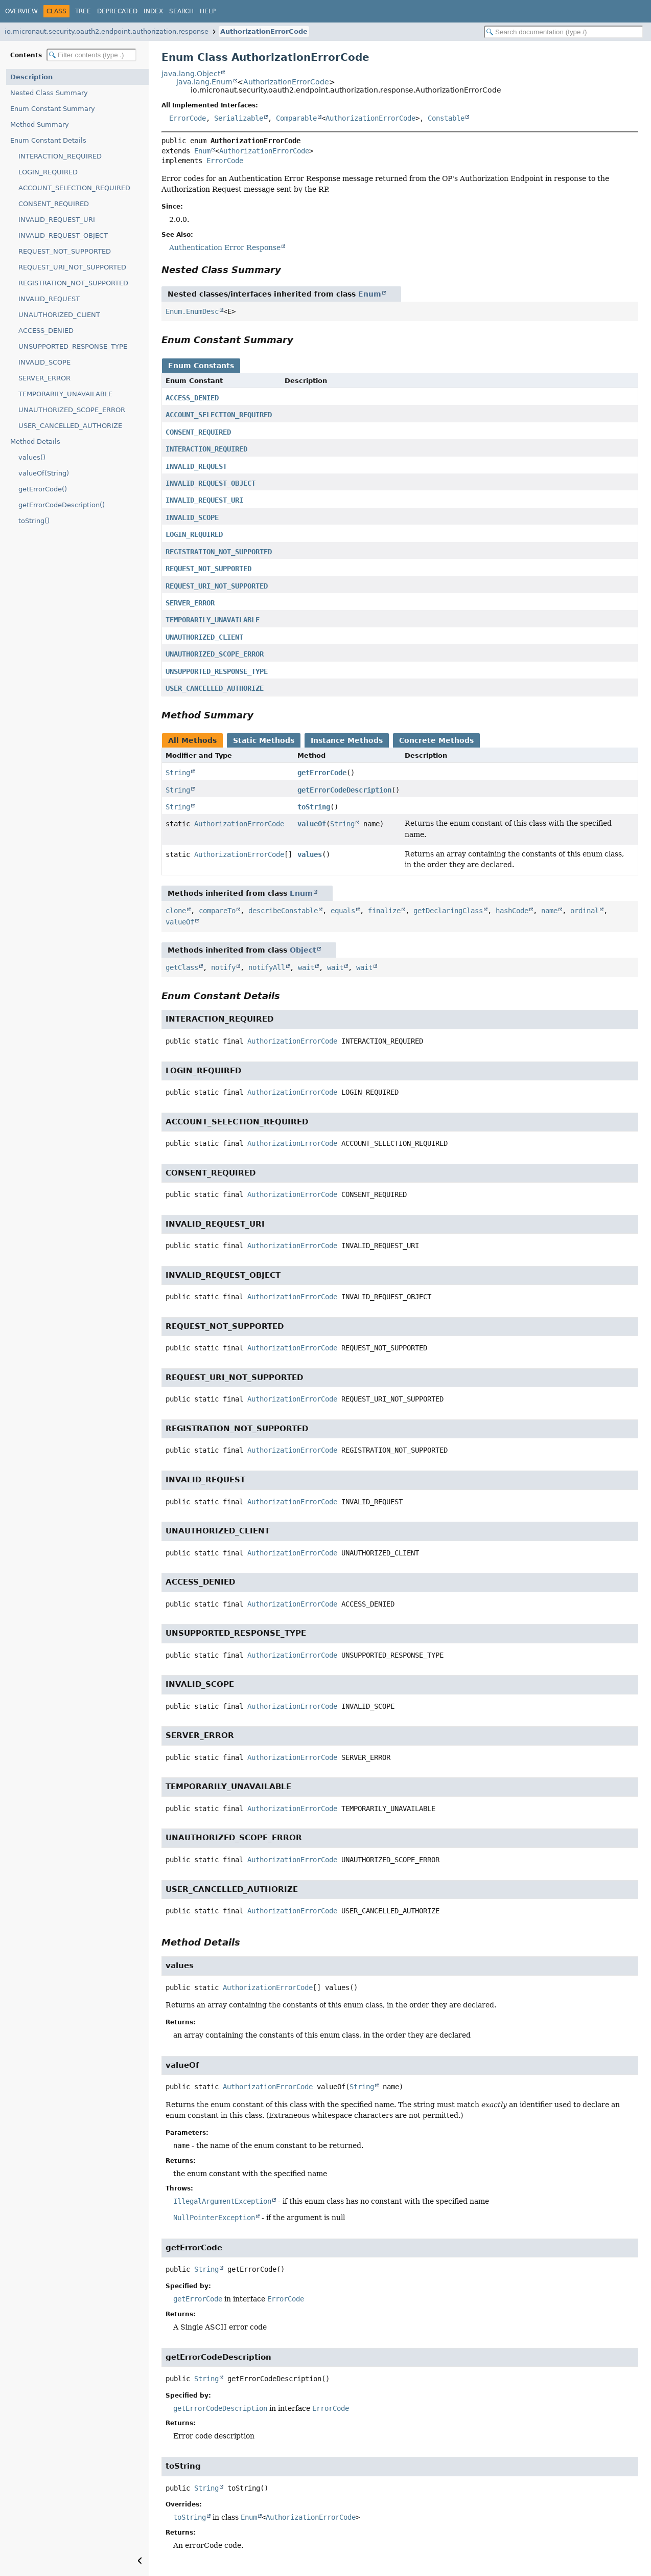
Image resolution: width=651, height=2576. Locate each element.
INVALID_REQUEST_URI (56, 219)
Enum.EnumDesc (192, 311)
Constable (446, 118)
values (309, 854)
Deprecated (117, 11)
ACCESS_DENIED (46, 330)
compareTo (217, 911)
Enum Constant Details (48, 140)
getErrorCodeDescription (344, 790)
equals (343, 911)
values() (31, 457)
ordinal (584, 911)
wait (306, 967)
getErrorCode (321, 773)
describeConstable (283, 911)
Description (31, 77)
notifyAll (266, 967)
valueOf (311, 824)
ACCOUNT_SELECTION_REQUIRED (74, 188)
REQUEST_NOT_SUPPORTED (64, 251)
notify (223, 967)
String (178, 773)
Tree (83, 11)
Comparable (296, 118)
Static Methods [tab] (263, 740)
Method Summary (39, 124)
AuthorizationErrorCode (264, 31)
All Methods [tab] (192, 740)
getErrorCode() (42, 489)
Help (208, 11)
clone (176, 911)
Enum (202, 151)
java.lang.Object (190, 74)
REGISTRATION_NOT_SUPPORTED (73, 283)
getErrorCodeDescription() (61, 505)
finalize (384, 911)
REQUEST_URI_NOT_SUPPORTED (72, 267)
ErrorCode (187, 118)
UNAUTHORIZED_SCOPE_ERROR (71, 410)
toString (313, 807)
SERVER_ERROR (44, 378)
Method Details (35, 441)
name (549, 911)
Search (181, 11)
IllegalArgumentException (222, 2201)
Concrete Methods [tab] (436, 740)
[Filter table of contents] (91, 55)
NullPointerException (214, 2217)
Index (153, 11)
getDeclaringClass (448, 911)
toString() (34, 521)
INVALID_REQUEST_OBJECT (63, 235)
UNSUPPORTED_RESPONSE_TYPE (72, 346)
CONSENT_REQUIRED (53, 204)
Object (303, 950)
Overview (21, 11)
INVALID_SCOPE (44, 362)
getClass (182, 967)
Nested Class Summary (49, 93)
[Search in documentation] (563, 32)
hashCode (512, 911)
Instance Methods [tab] (347, 740)
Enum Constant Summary (52, 108)
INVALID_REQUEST (49, 299)
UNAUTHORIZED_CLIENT (59, 315)
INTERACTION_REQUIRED (60, 156)
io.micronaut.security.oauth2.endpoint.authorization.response (106, 31)
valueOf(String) (43, 473)
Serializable (238, 118)
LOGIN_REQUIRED (48, 172)
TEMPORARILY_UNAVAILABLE (65, 394)
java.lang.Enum (204, 82)
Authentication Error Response (225, 247)
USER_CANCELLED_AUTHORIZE (70, 426)
